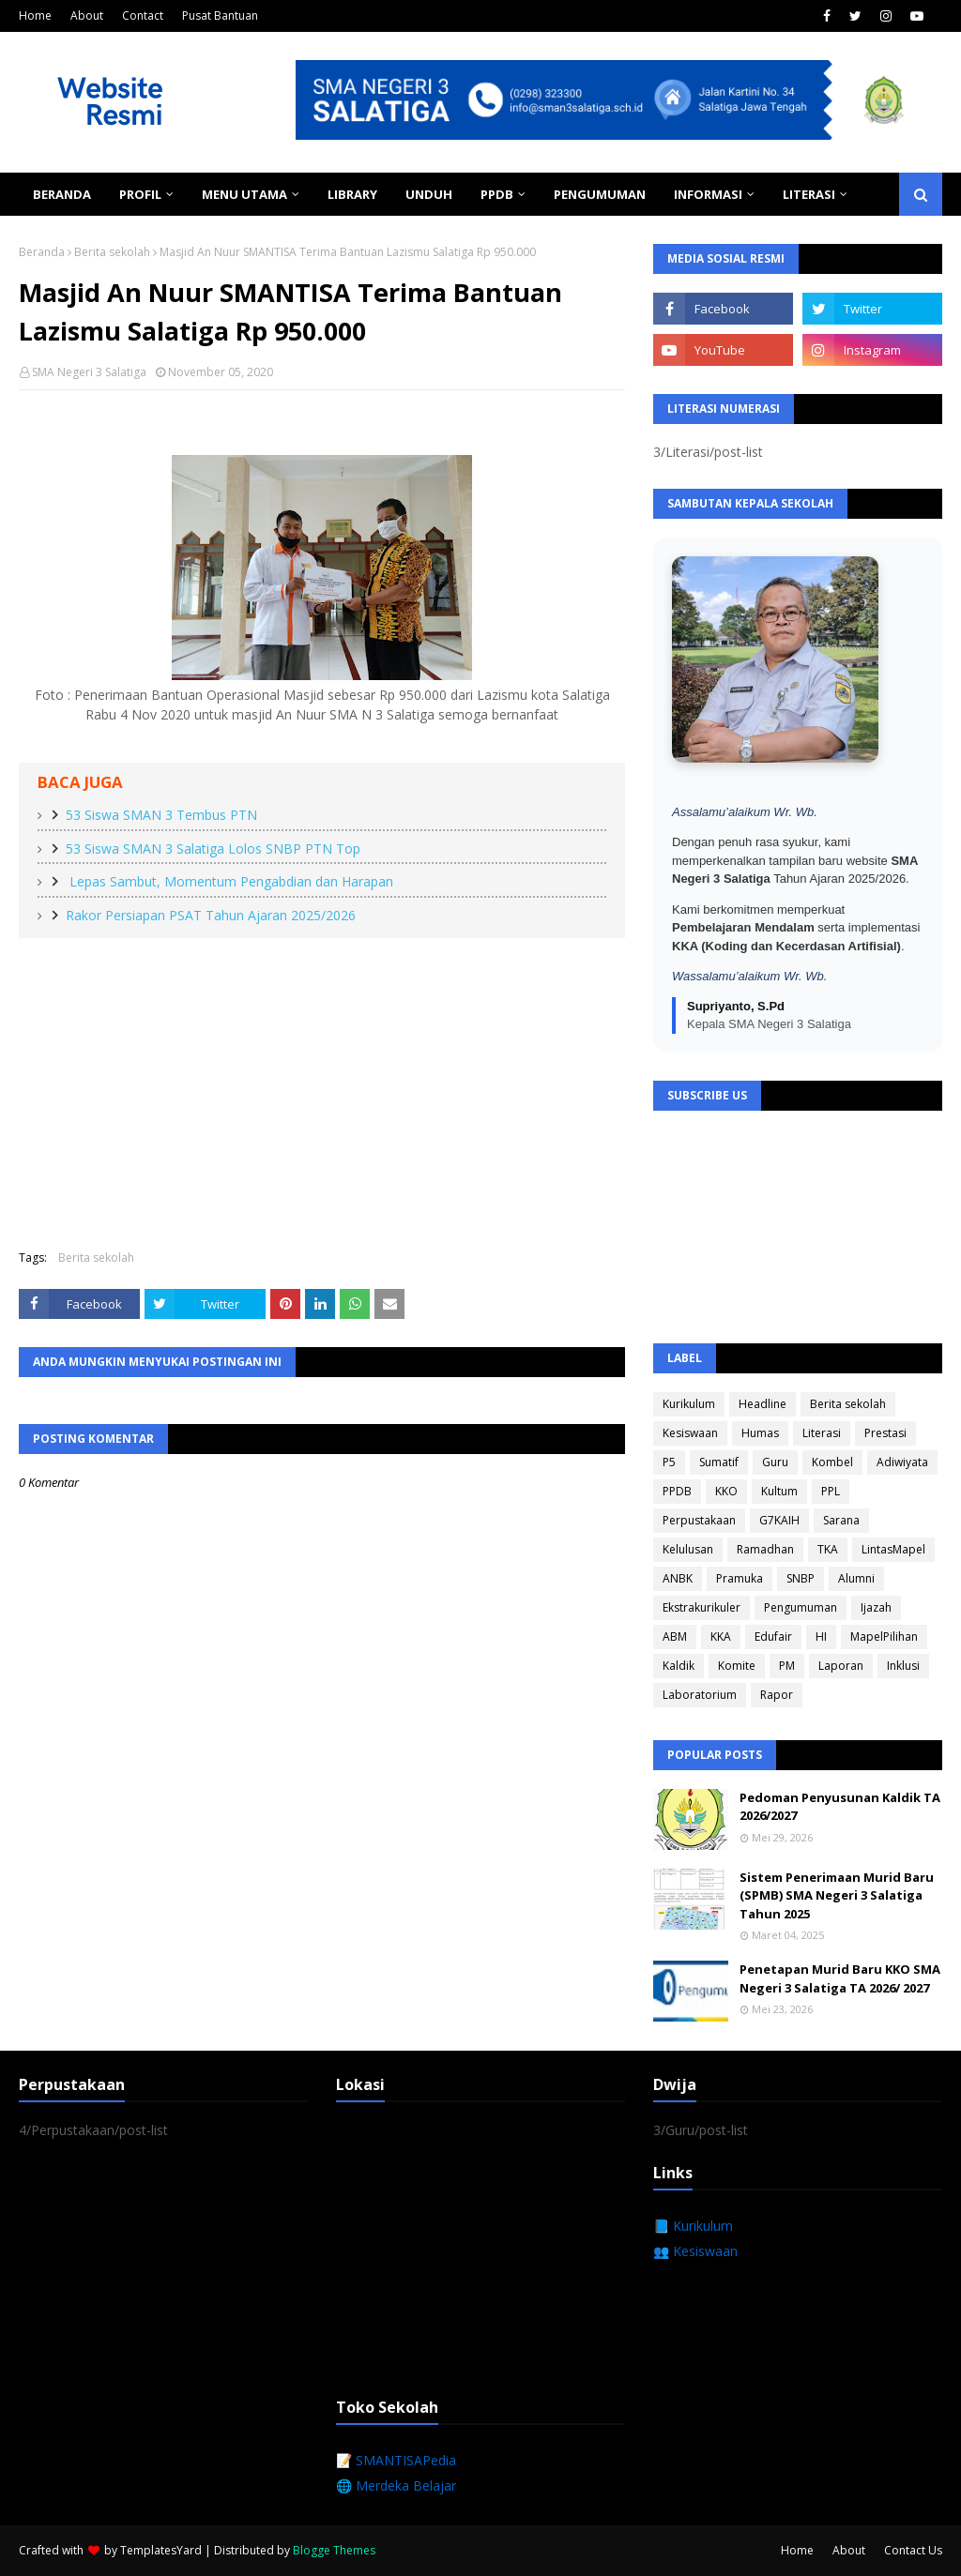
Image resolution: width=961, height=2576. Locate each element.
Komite (736, 1666)
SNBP (800, 1578)
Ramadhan (765, 1549)
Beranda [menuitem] (62, 194)
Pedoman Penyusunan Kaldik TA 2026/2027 (840, 1807)
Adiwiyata (902, 1462)
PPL (830, 1491)
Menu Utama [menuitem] (244, 194)
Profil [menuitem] (140, 194)
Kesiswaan (690, 1433)
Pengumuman (800, 1607)
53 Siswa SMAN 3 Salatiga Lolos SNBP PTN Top (213, 848)
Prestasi (885, 1433)
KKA (720, 1636)
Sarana (841, 1520)
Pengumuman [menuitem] (600, 194)
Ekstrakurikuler (701, 1607)
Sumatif (719, 1462)
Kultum (779, 1491)
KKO (726, 1491)
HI (821, 1636)
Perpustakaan (699, 1520)
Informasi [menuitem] (708, 194)
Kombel (832, 1462)
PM (787, 1666)
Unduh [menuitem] (428, 194)
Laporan (840, 1666)
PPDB (677, 1491)
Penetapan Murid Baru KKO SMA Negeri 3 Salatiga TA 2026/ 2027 (840, 1978)
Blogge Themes (334, 2550)
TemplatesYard (161, 2550)
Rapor (776, 1695)
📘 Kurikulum (693, 2226)
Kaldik (678, 1666)
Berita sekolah (112, 252)
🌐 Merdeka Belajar (396, 2485)
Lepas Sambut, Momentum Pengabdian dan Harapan (229, 881)
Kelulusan (688, 1549)
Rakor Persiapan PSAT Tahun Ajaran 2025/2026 (211, 915)
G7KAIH (779, 1520)
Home (35, 15)
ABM (675, 1636)
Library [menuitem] (352, 194)
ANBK (678, 1578)
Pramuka (739, 1578)
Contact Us (913, 2550)
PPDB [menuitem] (496, 194)
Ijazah (876, 1607)
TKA (827, 1549)
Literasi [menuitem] (809, 194)
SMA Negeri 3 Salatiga (89, 372)
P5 (669, 1462)
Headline (762, 1404)
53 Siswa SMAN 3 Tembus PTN (161, 815)
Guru (775, 1462)
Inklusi (903, 1666)
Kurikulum (689, 1404)
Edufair (773, 1636)
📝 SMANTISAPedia (396, 2460)
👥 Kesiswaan (695, 2251)
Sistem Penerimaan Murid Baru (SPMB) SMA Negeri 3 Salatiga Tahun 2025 (837, 1895)
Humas (760, 1433)
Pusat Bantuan (220, 15)
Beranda (42, 252)
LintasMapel (893, 1549)
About (86, 15)
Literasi (821, 1433)
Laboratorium (700, 1695)
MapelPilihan (884, 1636)
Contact (142, 15)
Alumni (856, 1578)
